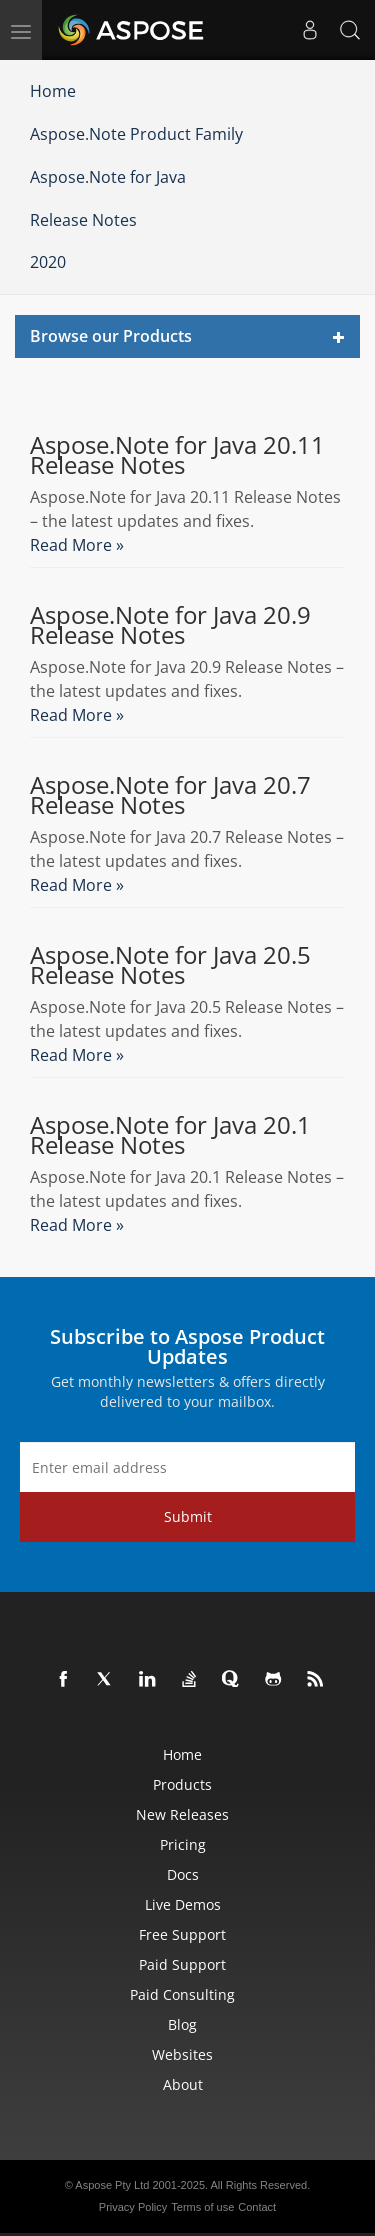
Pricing (183, 1844)
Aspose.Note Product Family (136, 134)
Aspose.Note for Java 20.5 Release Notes (170, 965)
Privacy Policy (133, 2207)
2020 (48, 262)
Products (182, 1784)
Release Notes (83, 220)
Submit (188, 1516)
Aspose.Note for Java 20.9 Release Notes (170, 625)
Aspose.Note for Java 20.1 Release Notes (170, 1135)
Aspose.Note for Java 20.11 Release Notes (177, 455)
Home (53, 91)
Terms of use (202, 2207)
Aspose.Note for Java (108, 177)
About (183, 2084)
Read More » (77, 545)
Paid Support (182, 1964)
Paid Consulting (182, 1994)
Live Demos (183, 1904)
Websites (182, 2054)
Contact (257, 2207)
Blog (182, 2024)
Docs (183, 1874)
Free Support (182, 1934)
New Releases (182, 1814)
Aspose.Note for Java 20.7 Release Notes (170, 795)
